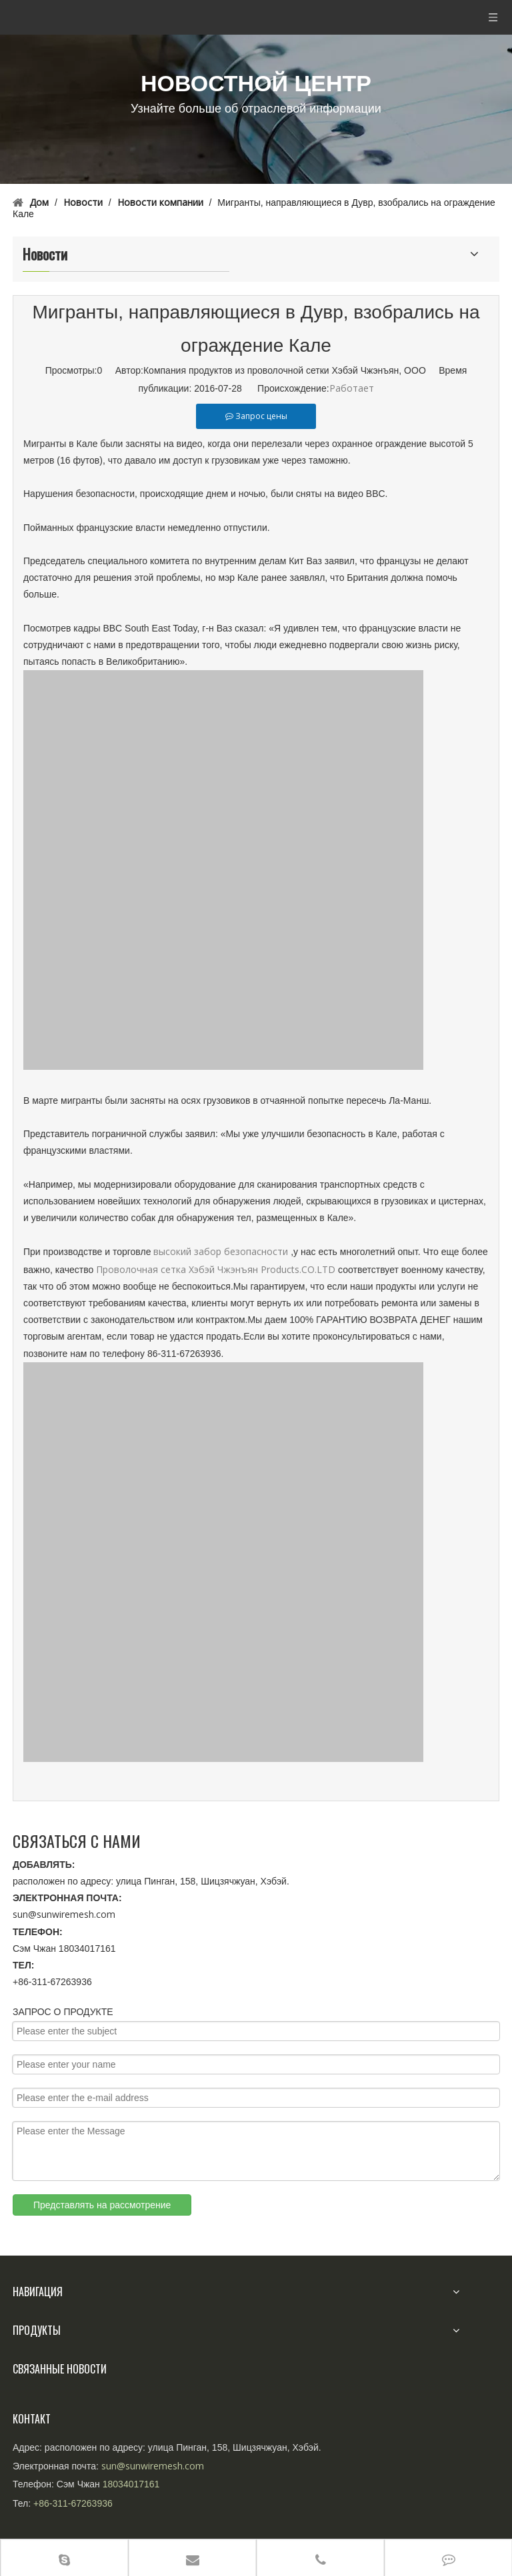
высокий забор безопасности (220, 1251)
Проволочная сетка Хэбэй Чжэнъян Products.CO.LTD (217, 1269)
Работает (351, 388)
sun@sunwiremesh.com (64, 1914)
